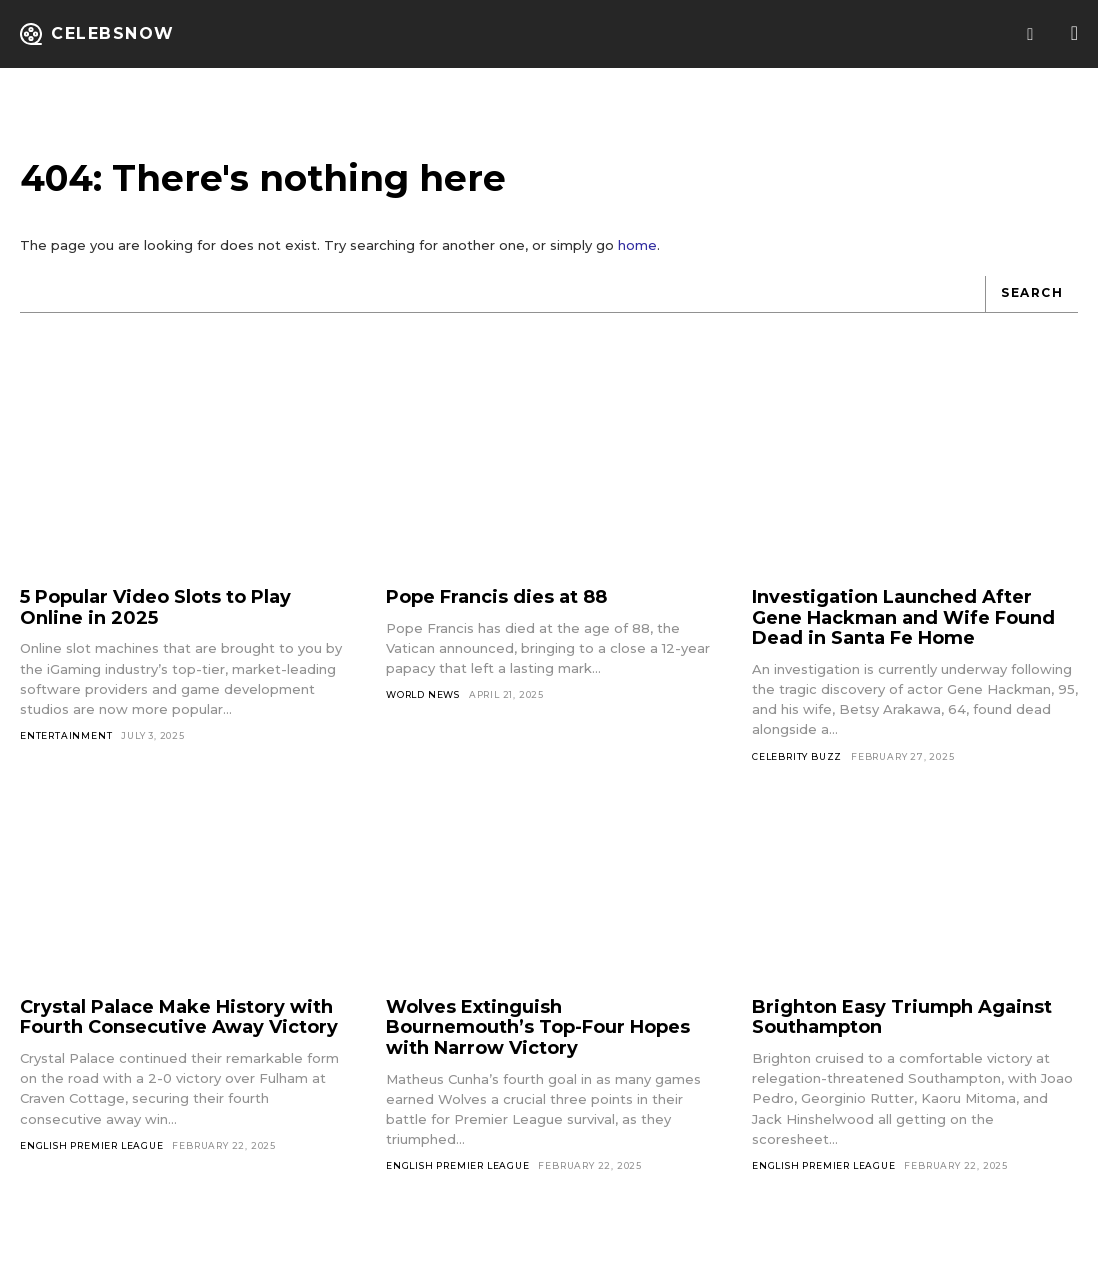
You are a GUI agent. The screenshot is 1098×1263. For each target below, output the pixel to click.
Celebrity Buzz (797, 766)
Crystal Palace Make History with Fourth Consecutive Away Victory (179, 1027)
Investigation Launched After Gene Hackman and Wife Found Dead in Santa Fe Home (903, 627)
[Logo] (97, 34)
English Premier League (92, 1155)
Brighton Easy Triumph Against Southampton (902, 1027)
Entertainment (66, 745)
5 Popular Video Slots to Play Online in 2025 (155, 617)
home (637, 255)
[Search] (1031, 304)
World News (423, 704)
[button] (1030, 34)
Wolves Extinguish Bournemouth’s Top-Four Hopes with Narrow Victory (538, 1037)
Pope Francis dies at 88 (496, 607)
